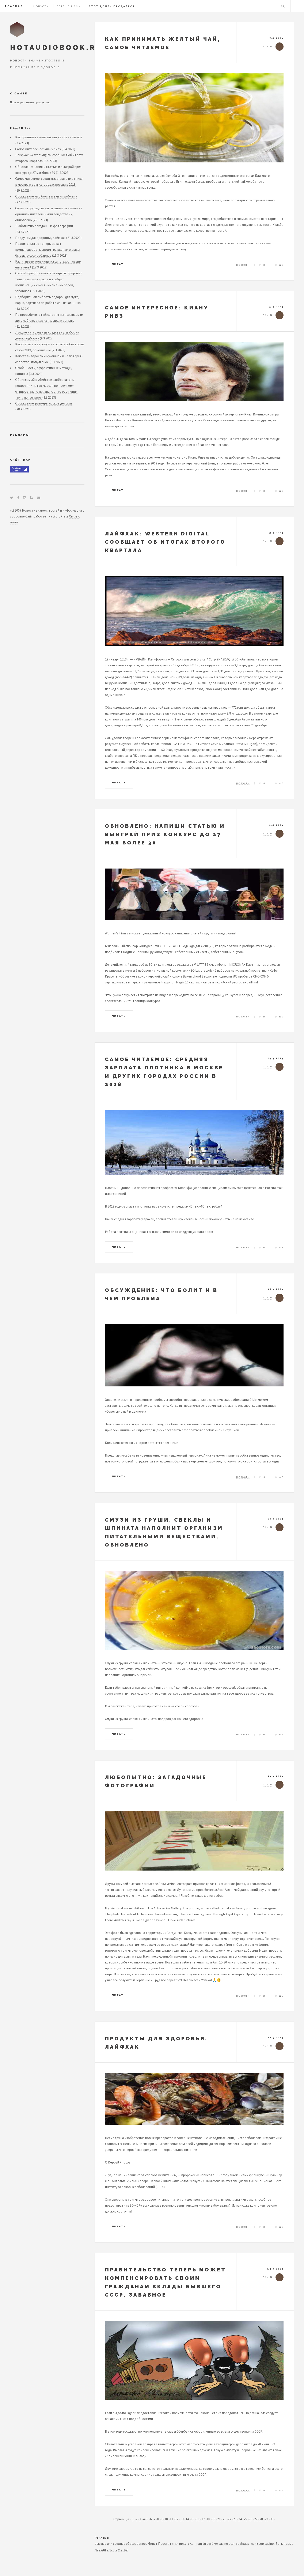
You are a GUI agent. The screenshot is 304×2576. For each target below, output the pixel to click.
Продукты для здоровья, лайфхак (40, 238)
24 (240, 2519)
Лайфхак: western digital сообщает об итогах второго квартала (165, 542)
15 (192, 2519)
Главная (14, 6)
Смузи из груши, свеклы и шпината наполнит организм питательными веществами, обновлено (48, 214)
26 (250, 2519)
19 (213, 2519)
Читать (119, 264)
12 (176, 2519)
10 (166, 2519)
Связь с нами (69, 6)
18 (208, 2519)
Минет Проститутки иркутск (169, 2543)
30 (271, 2519)
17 (203, 2519)
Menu (297, 6)
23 (234, 2519)
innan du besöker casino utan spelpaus (221, 2543)
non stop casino (262, 2543)
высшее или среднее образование (120, 2543)
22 (229, 2519)
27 (256, 2519)
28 (264, 265)
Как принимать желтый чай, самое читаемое (48, 137)
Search (283, 6)
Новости (41, 6)
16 (198, 2519)
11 (171, 2519)
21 (224, 2519)
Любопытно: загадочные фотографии (44, 226)
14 (187, 2519)
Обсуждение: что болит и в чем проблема (46, 196)
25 (245, 2519)
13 (182, 2519)
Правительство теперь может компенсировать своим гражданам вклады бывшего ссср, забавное (47, 249)
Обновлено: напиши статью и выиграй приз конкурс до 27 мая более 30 (165, 834)
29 (266, 2519)
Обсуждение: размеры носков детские (43, 403)
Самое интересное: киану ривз (38, 149)
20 (219, 2519)
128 (281, 265)
